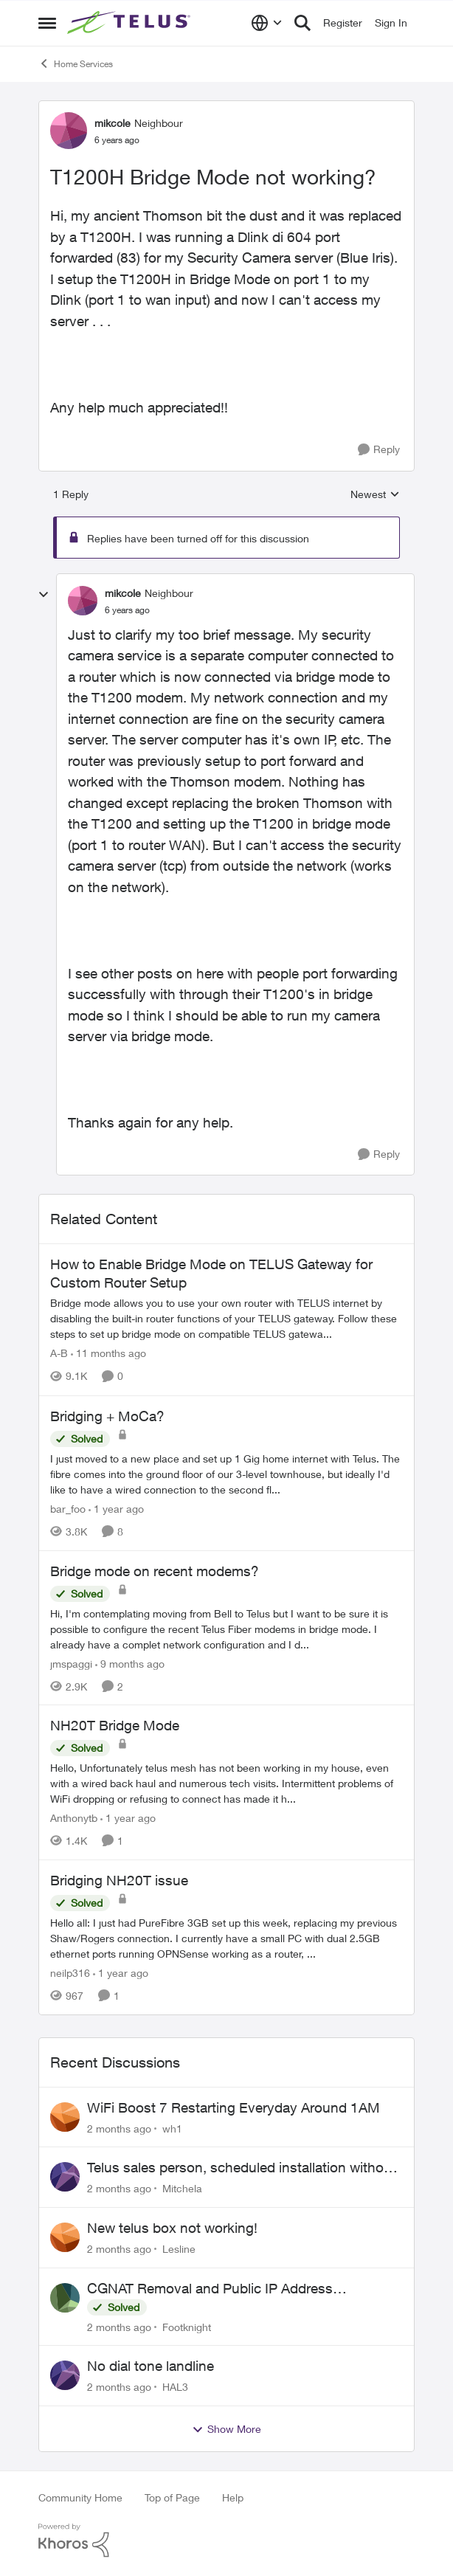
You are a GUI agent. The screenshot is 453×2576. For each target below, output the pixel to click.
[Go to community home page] (130, 23)
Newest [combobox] (375, 495)
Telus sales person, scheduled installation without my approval (241, 2168)
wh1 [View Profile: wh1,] (172, 2127)
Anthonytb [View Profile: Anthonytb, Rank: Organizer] (73, 1818)
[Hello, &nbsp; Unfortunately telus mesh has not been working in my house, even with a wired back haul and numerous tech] (226, 1783)
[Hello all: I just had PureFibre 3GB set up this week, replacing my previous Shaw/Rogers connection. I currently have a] (226, 1938)
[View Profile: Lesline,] (65, 2237)
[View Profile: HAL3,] (65, 2375)
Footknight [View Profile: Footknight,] (186, 2326)
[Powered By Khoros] (226, 2541)
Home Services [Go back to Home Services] (75, 63)
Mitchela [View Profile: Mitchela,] (182, 2188)
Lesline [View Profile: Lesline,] (179, 2248)
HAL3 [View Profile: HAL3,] (175, 2386)
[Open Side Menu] (47, 23)
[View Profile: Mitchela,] (65, 2177)
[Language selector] (266, 23)
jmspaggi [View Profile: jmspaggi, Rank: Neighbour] (71, 1663)
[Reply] (379, 450)
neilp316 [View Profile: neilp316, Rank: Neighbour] (70, 1972)
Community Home (80, 2497)
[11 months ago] (108, 1353)
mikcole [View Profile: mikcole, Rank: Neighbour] (112, 123)
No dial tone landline (150, 2366)
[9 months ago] (130, 1663)
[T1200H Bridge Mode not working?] (127, 610)
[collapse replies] (43, 595)
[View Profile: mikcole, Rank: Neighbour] (68, 130)
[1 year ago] (116, 1508)
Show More (226, 2429)
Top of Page (172, 2497)
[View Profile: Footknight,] (65, 2298)
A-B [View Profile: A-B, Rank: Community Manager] (59, 1353)
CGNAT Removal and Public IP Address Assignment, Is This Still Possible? (210, 2289)
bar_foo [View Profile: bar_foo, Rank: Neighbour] (68, 1508)
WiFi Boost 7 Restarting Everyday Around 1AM (233, 2107)
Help (232, 2497)
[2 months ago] (119, 2127)
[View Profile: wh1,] (65, 2117)
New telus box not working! (172, 2228)
